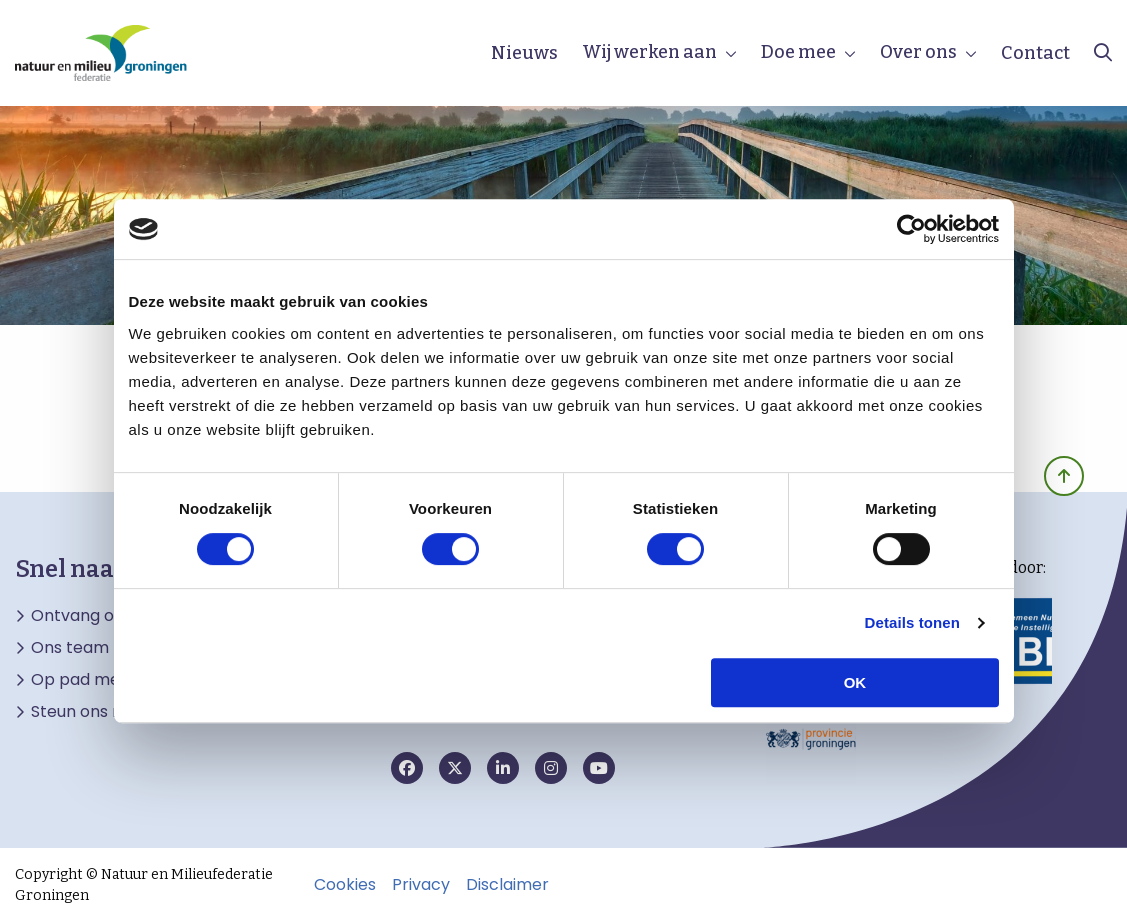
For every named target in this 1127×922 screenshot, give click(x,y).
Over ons (918, 52)
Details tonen (912, 622)
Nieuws (524, 53)
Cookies (345, 885)
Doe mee (798, 52)
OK (855, 682)
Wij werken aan (649, 52)
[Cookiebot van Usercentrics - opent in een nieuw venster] (911, 229)
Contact (1035, 53)
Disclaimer (507, 885)
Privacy (421, 885)
